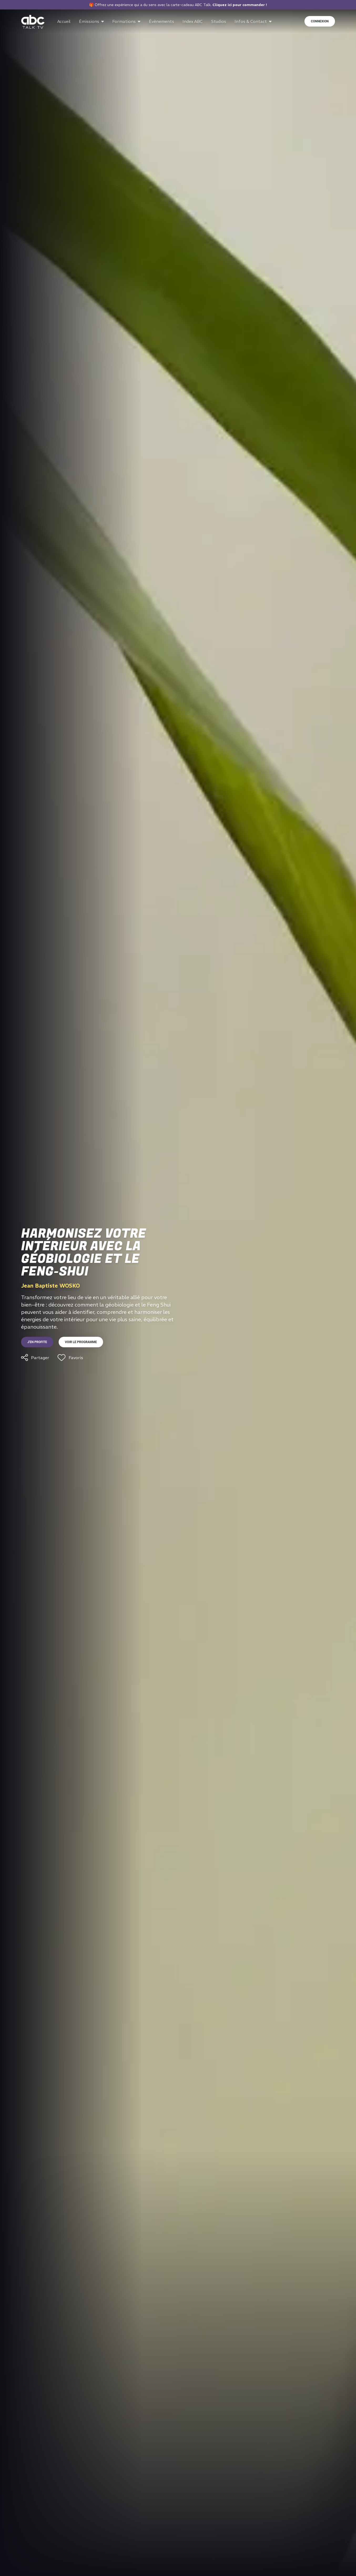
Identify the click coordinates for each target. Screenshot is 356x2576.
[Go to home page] (33, 22)
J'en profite (37, 1342)
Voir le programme (81, 1342)
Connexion (320, 21)
